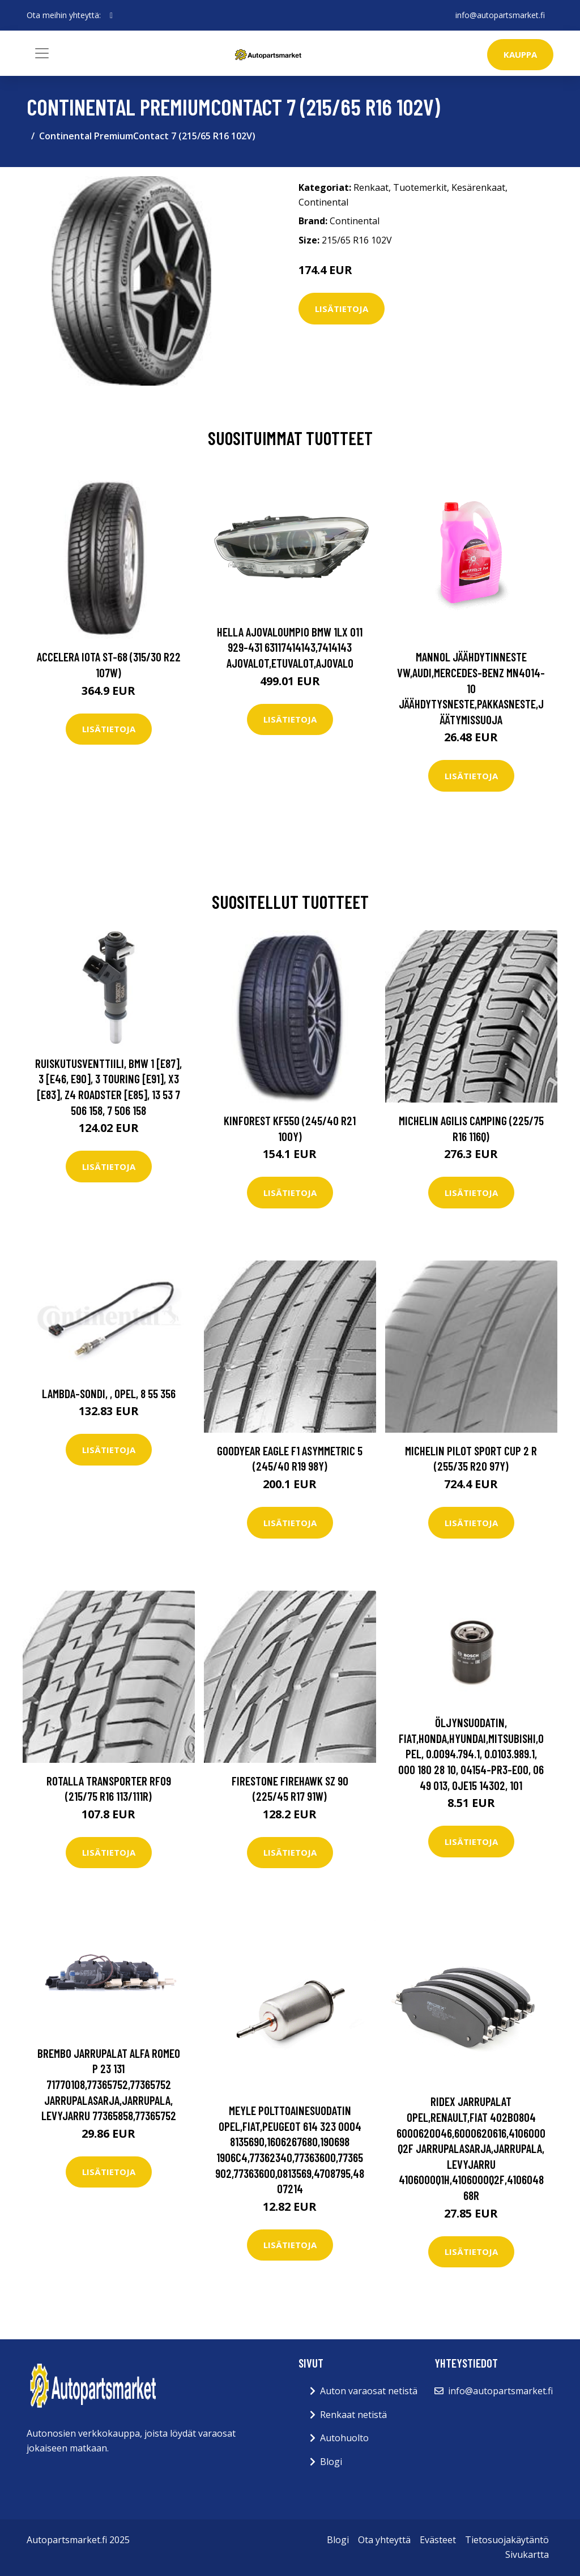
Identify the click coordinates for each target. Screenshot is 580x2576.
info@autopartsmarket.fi (499, 15)
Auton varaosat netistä (368, 2391)
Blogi (331, 2461)
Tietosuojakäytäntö (507, 2540)
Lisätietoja (341, 308)
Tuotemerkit (420, 187)
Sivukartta (527, 2554)
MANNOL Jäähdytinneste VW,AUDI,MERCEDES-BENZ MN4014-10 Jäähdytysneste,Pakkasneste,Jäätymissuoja (471, 688)
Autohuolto (344, 2438)
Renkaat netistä (353, 2414)
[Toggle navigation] (42, 53)
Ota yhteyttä (384, 2540)
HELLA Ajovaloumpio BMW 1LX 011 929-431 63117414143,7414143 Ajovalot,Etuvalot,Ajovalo (289, 647)
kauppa (520, 54)
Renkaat (371, 187)
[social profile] (111, 15)
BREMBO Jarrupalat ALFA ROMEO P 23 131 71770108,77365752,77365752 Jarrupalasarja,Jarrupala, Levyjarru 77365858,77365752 (108, 2084)
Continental (323, 202)
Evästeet (438, 2540)
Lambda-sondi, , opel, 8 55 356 (109, 1393)
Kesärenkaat (478, 187)
